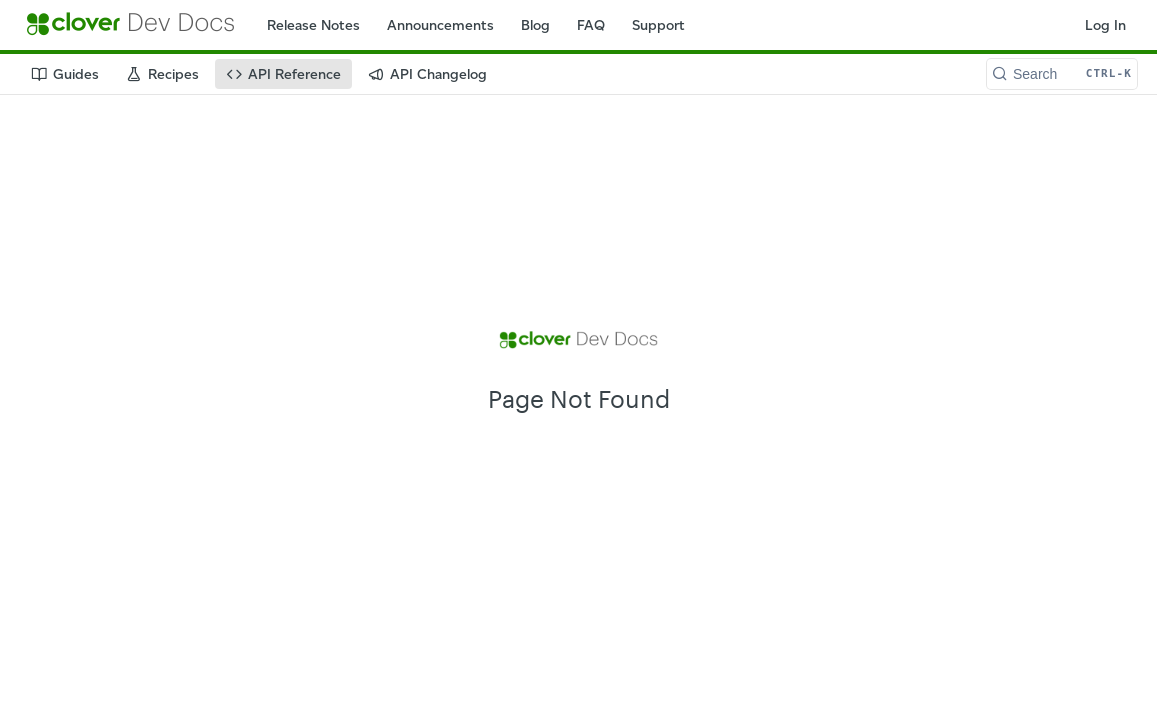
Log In (1105, 25)
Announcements (440, 25)
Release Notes (313, 25)
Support (658, 25)
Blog (535, 25)
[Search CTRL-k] (1062, 74)
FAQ (591, 25)
